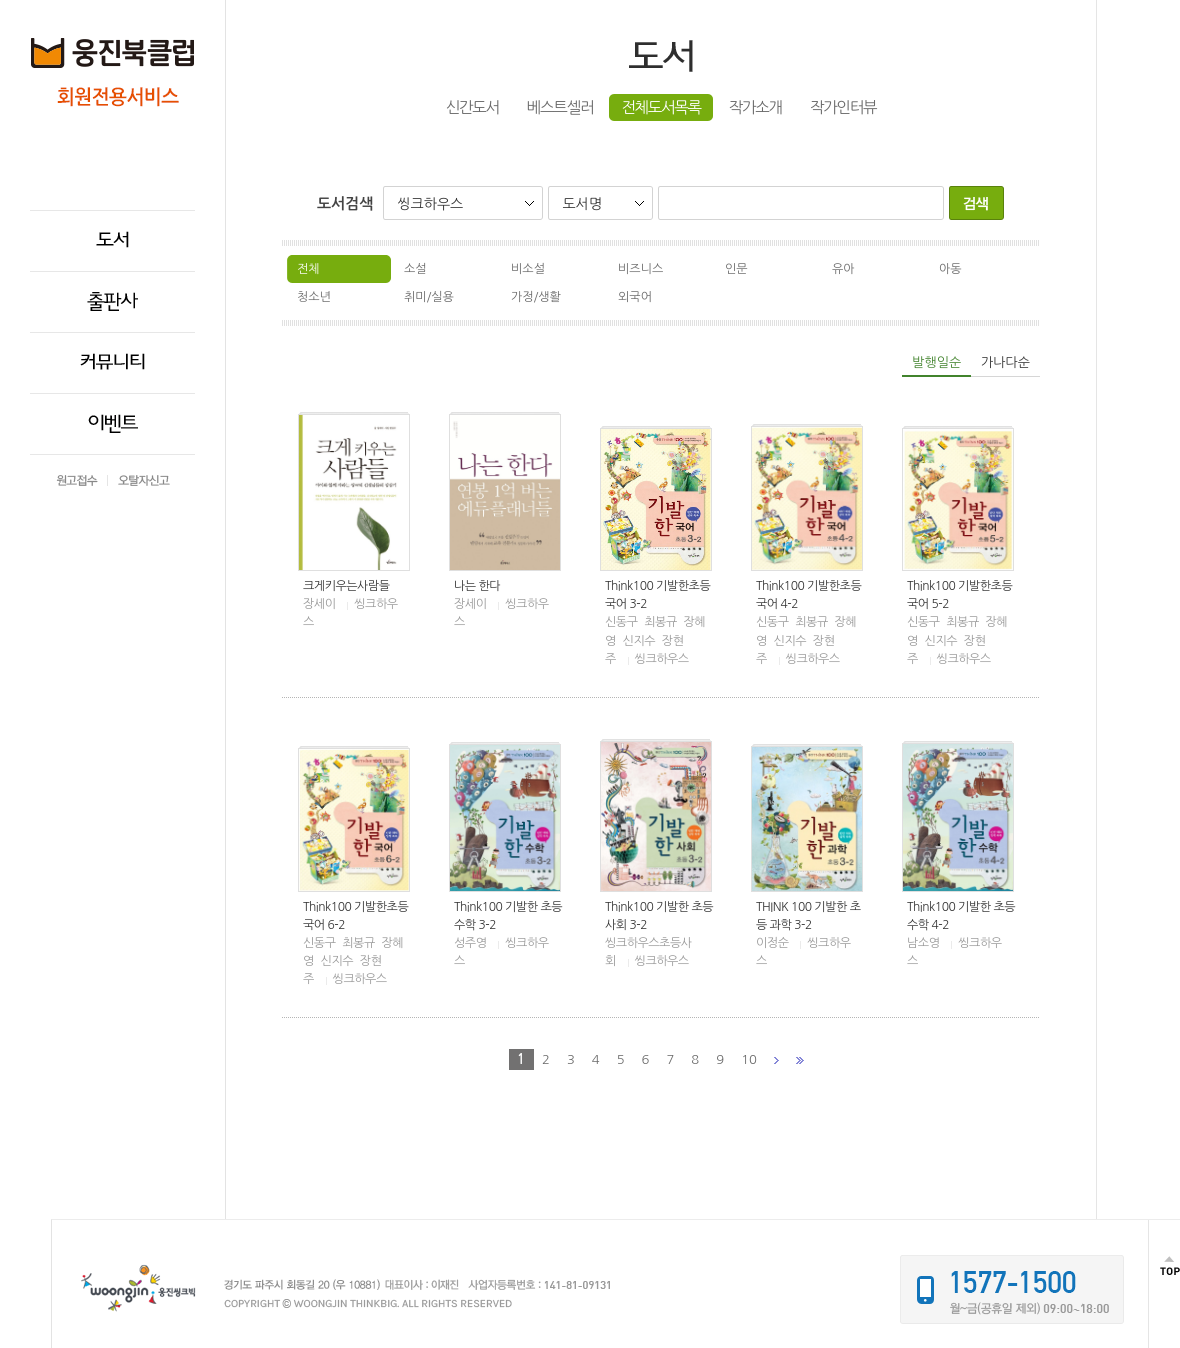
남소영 (923, 943)
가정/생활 (536, 297)
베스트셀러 (560, 107)
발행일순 (936, 362)
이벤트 (113, 424)
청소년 (314, 297)
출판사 (112, 302)
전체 (308, 269)
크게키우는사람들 (346, 586)
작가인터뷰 (843, 107)
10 (749, 1059)
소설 (415, 269)
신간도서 (472, 107)
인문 (736, 269)
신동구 (621, 622)
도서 (112, 241)
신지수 (639, 641)
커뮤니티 (112, 363)
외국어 (635, 297)
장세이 (319, 604)
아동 (950, 269)
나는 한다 (477, 586)
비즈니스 (640, 269)
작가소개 (755, 107)
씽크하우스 (430, 204)
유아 (843, 269)
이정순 (772, 943)
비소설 (528, 269)
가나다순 (1005, 362)
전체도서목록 (661, 107)
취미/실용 (429, 297)
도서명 (581, 204)
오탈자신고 (144, 480)
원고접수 (77, 480)
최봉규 (660, 622)
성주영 (470, 943)
